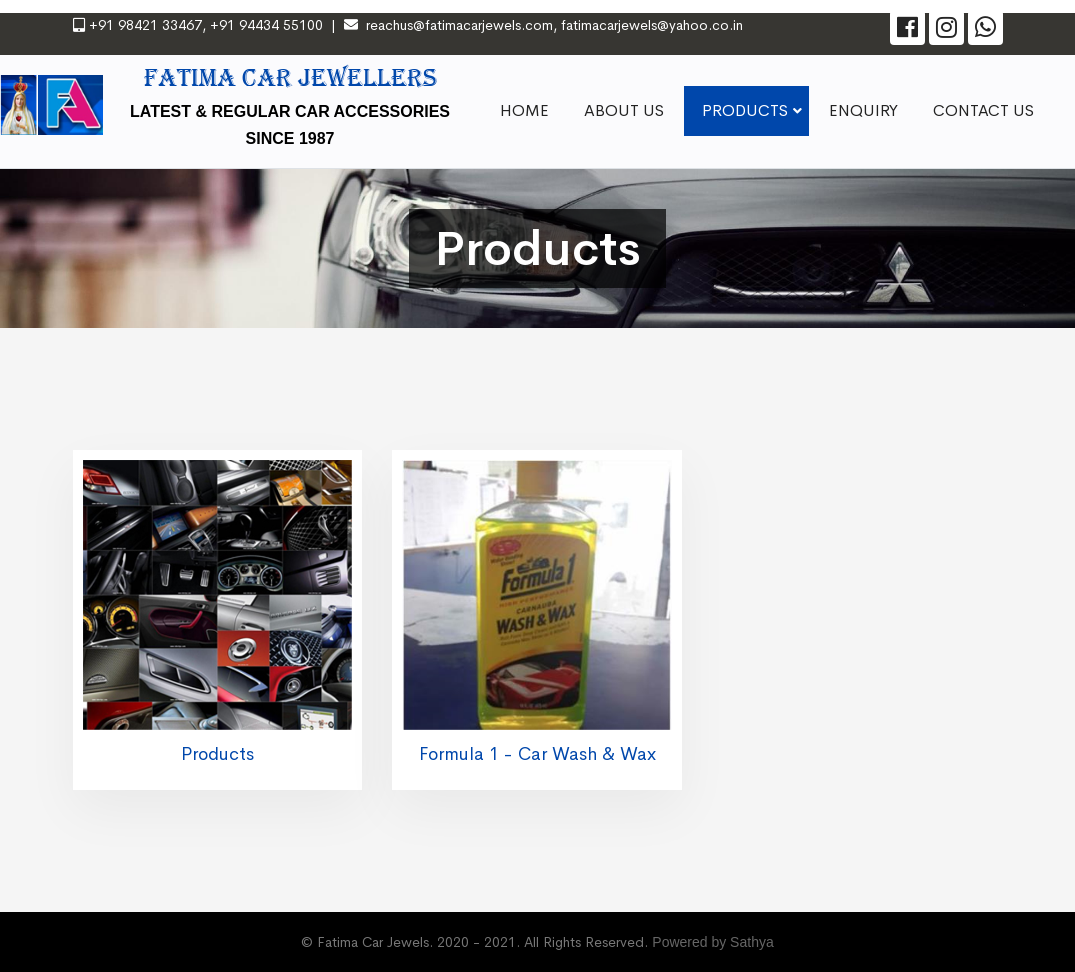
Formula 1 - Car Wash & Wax (537, 754)
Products (217, 754)
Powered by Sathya (712, 942)
